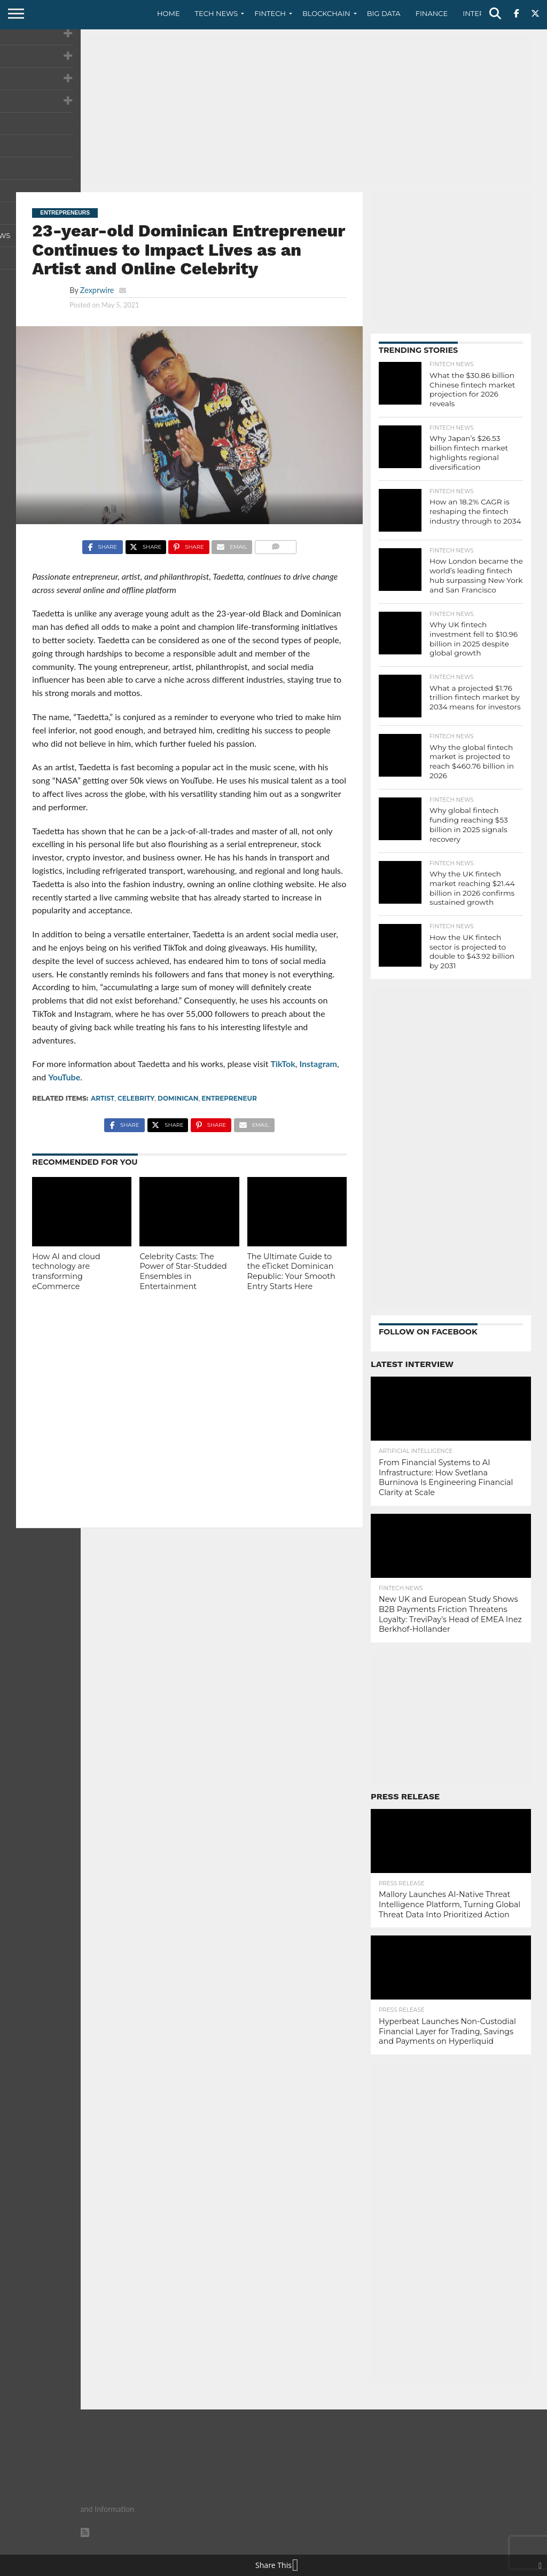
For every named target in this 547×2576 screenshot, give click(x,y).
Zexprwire (97, 290)
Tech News (216, 13)
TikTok (283, 1063)
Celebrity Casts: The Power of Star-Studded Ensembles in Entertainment (182, 1271)
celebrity (136, 1098)
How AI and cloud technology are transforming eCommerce (66, 1271)
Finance (432, 13)
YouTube (64, 1077)
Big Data (384, 13)
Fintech (270, 13)
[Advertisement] (273, 109)
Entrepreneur (229, 1098)
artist (102, 1098)
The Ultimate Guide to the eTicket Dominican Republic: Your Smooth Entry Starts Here (291, 1271)
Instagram (318, 1063)
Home (168, 13)
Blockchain (326, 13)
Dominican (178, 1098)
